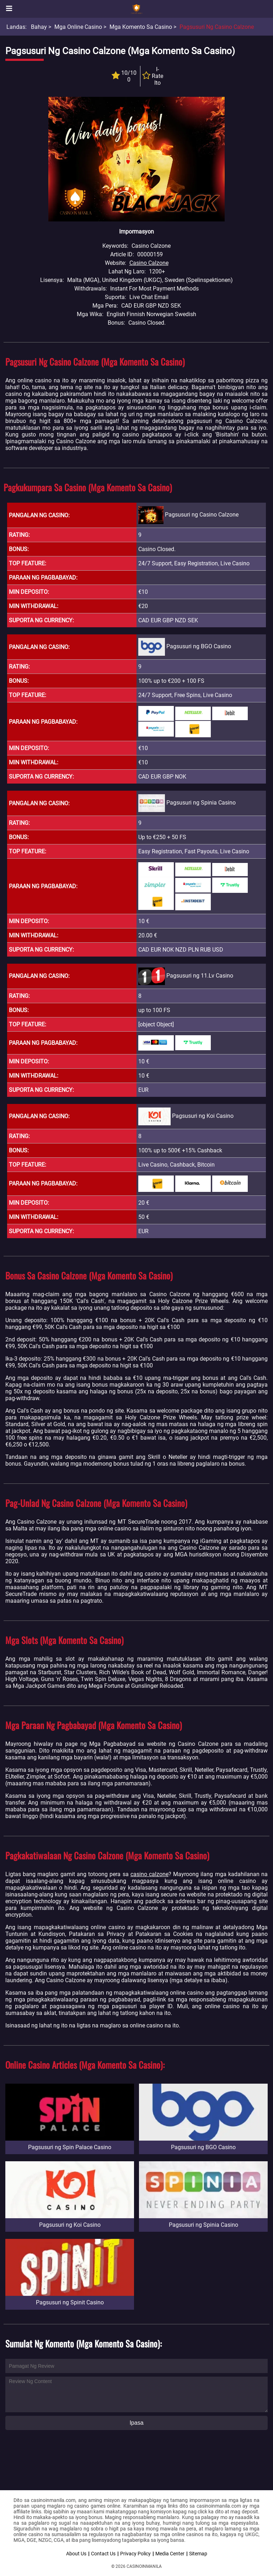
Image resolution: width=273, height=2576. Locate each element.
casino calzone (149, 1874)
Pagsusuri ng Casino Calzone (217, 26)
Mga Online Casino (78, 26)
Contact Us (103, 2553)
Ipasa (136, 2423)
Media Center (169, 2553)
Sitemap (198, 2553)
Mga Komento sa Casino (140, 26)
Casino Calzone (148, 263)
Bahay (39, 26)
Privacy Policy (135, 2553)
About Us (76, 2553)
